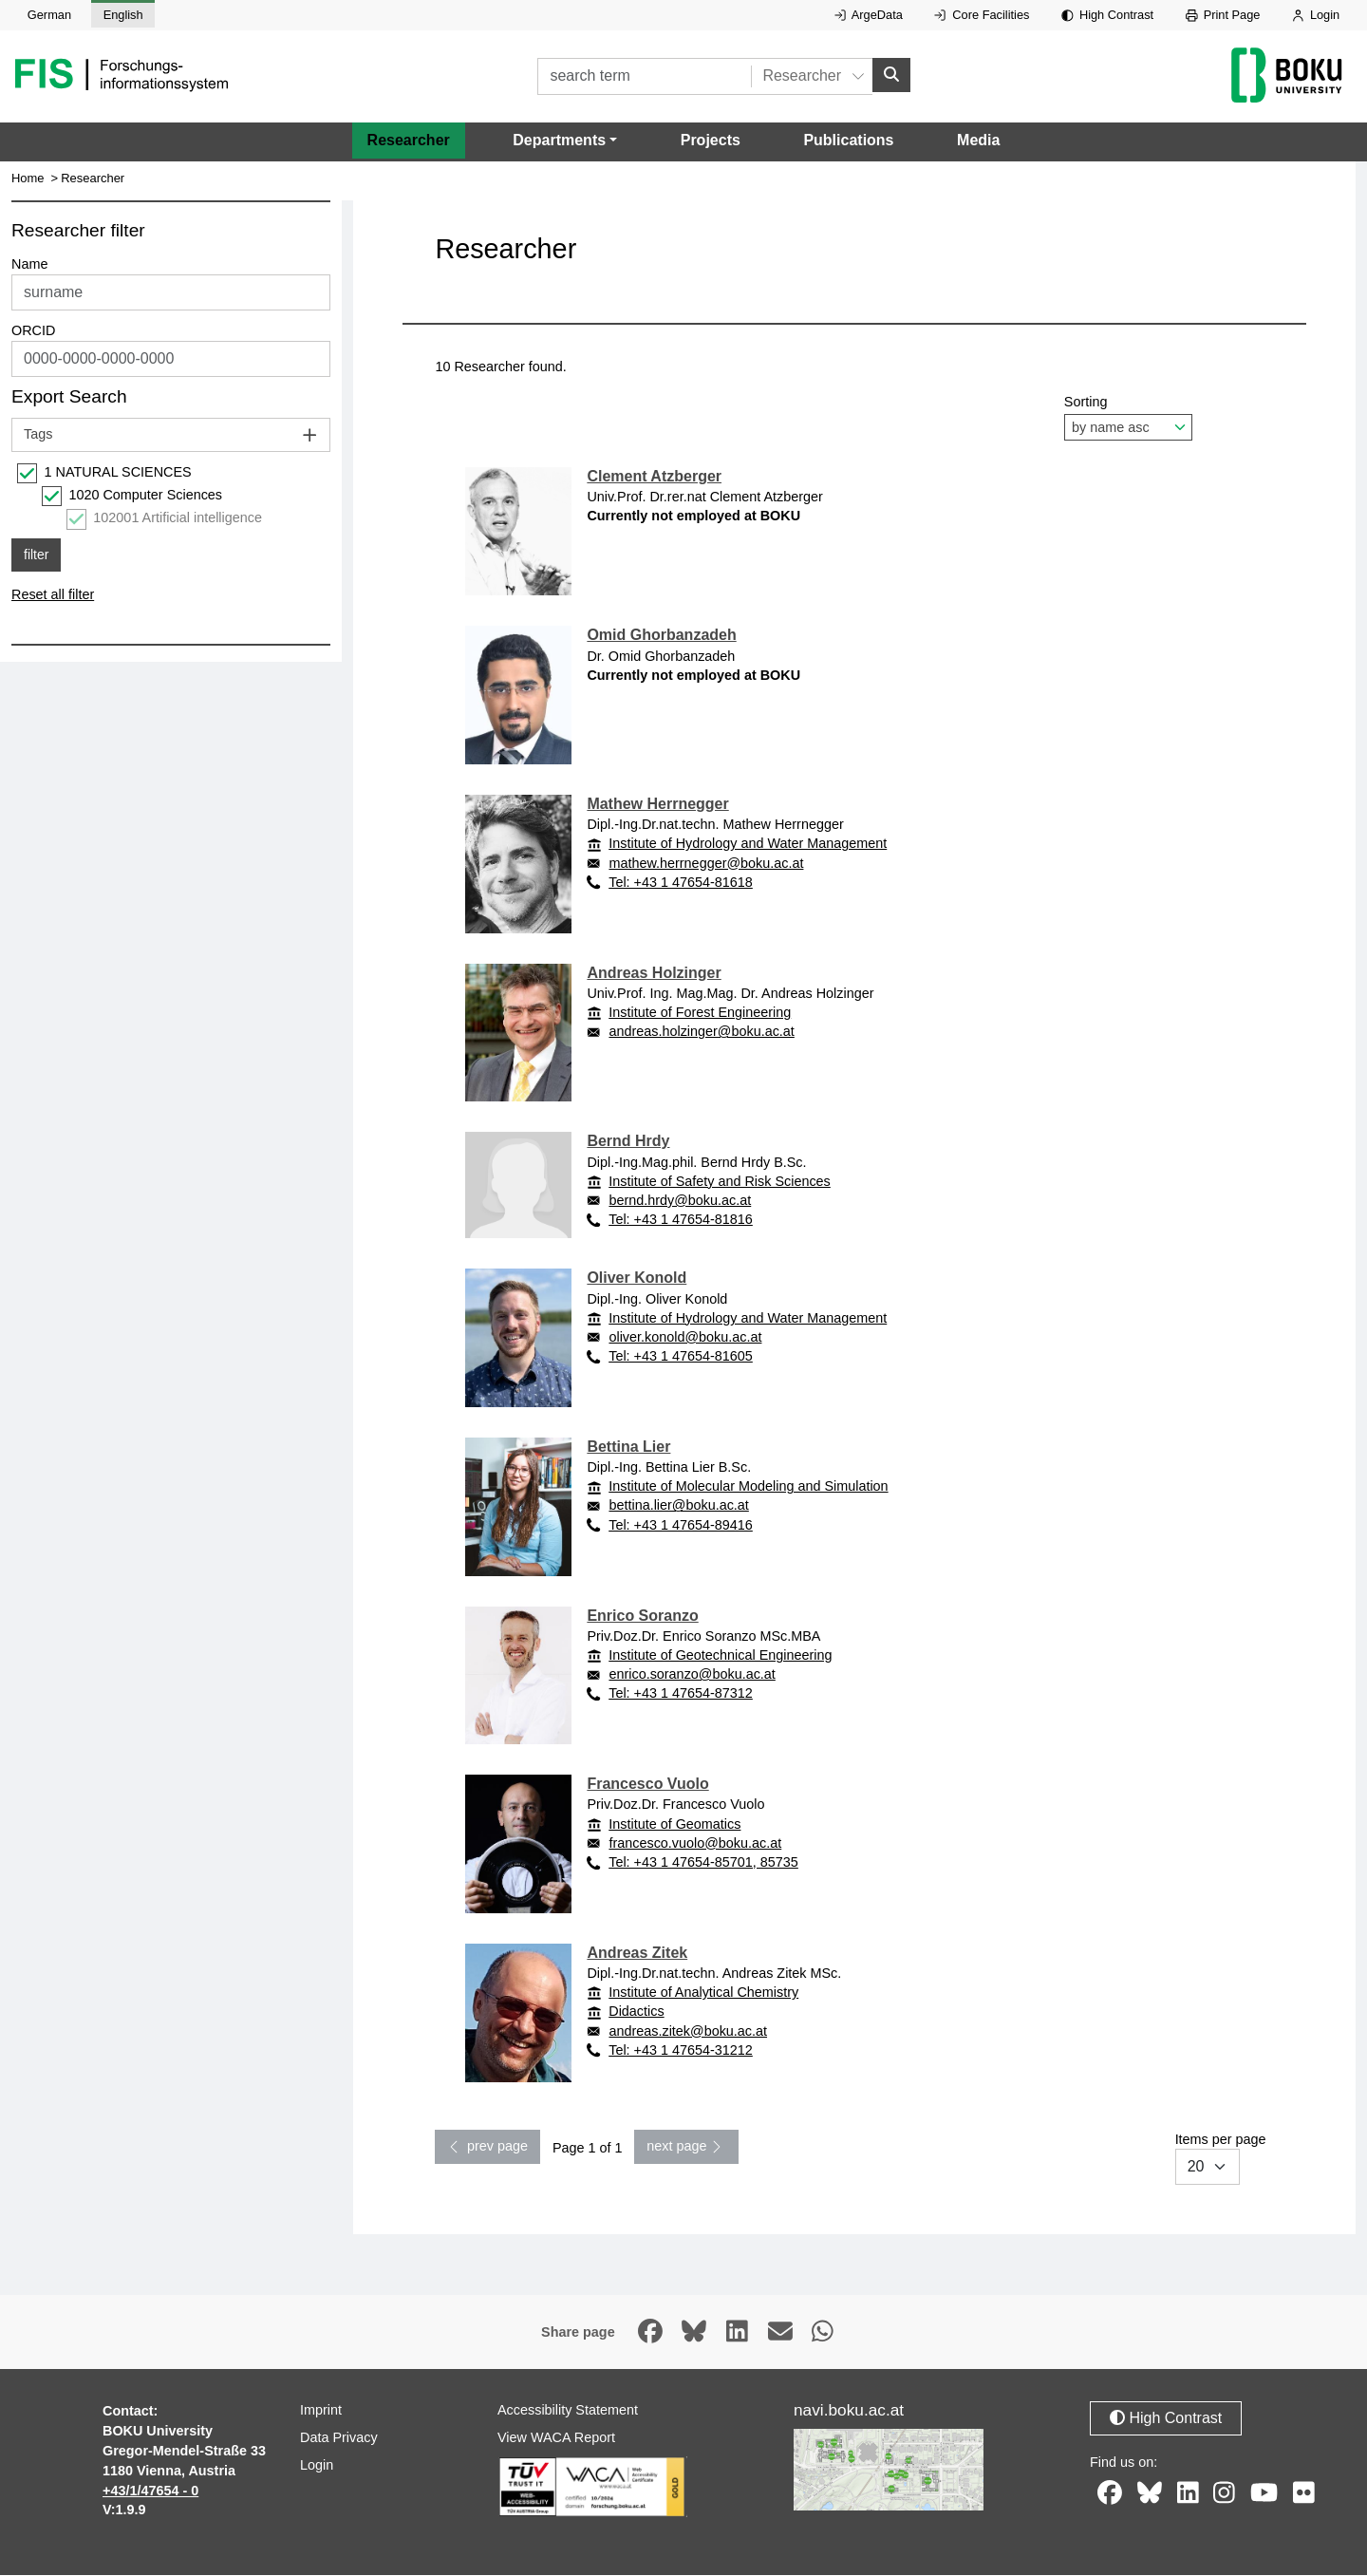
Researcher (408, 141)
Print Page (1223, 15)
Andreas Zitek (637, 1953)
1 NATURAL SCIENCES (118, 471)
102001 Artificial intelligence (177, 518)
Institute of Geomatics (674, 1824)
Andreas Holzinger (654, 973)
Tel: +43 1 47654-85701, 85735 (703, 1862)
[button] (564, 141)
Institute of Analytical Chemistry (703, 1993)
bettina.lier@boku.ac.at (678, 1506)
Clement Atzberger (654, 476)
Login (1315, 15)
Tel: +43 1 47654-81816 (681, 1220)
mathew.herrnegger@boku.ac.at (706, 863)
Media (978, 141)
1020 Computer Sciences (145, 495)
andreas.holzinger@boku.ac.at (701, 1032)
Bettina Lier (628, 1446)
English (123, 15)
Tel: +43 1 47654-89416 (681, 1524)
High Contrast (1107, 15)
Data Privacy (339, 2438)
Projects (710, 141)
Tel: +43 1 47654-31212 (681, 2050)
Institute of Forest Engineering (700, 1013)
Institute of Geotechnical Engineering (720, 1655)
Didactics (636, 2012)
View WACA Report (556, 2438)
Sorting (1128, 417)
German (49, 15)
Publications (848, 141)
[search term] (644, 76)
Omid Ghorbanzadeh (661, 636)
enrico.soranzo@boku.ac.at (692, 1675)
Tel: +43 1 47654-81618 (681, 882)
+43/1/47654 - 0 (150, 2490)
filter (36, 554)
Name (29, 265)
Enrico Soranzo (642, 1616)
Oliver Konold (636, 1278)
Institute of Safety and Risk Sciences (720, 1181)
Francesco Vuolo (647, 1785)
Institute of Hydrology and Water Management (748, 844)
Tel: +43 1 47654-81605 (681, 1356)
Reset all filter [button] (52, 594)
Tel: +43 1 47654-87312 (681, 1694)
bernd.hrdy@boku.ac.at (680, 1200)
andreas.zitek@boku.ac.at (688, 2031)
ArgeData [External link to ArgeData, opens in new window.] (868, 15)
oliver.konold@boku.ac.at (685, 1336)
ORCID (33, 331)
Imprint (321, 2410)
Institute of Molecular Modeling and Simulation (748, 1487)
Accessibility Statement (567, 2410)
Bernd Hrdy (628, 1142)
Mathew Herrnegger (657, 805)
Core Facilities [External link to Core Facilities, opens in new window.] (981, 15)
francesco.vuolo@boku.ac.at (695, 1843)
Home (28, 179)
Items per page (1220, 2159)
